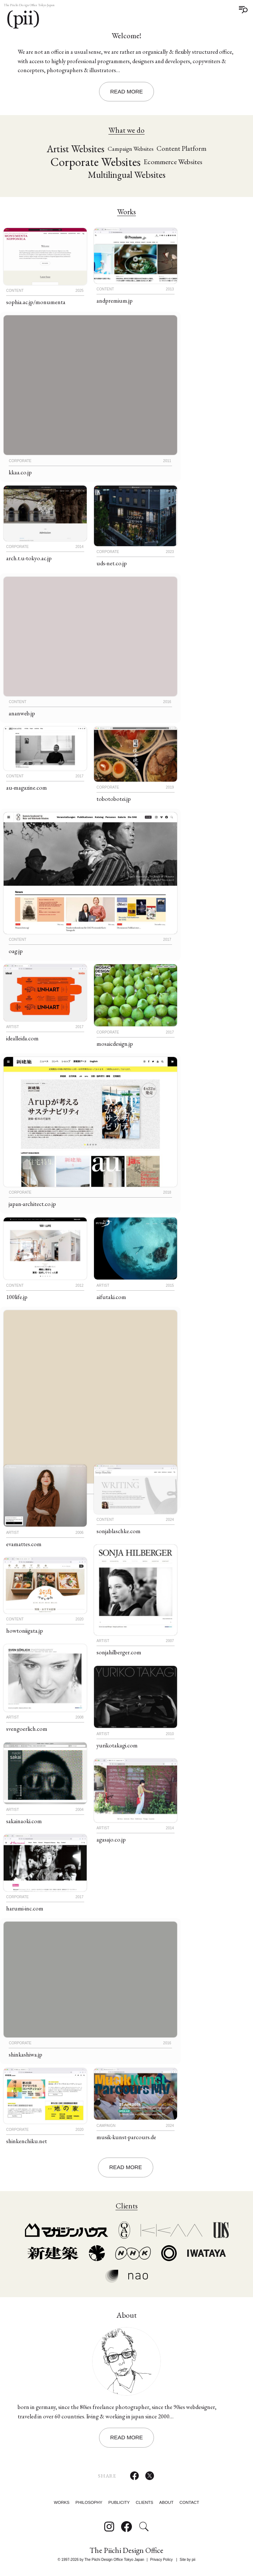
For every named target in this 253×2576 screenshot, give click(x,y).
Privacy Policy (161, 2560)
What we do (126, 130)
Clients (144, 2503)
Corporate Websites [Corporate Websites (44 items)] (96, 162)
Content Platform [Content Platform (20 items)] (181, 148)
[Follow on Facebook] (126, 2527)
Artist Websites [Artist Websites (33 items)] (75, 149)
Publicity (119, 2503)
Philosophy (89, 2503)
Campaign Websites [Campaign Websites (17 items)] (131, 149)
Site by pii (187, 2560)
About (166, 2503)
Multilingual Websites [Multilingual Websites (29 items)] (127, 175)
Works (126, 211)
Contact (190, 2503)
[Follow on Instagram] (109, 2527)
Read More (126, 91)
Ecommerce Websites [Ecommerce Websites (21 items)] (172, 161)
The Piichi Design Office (126, 2551)
